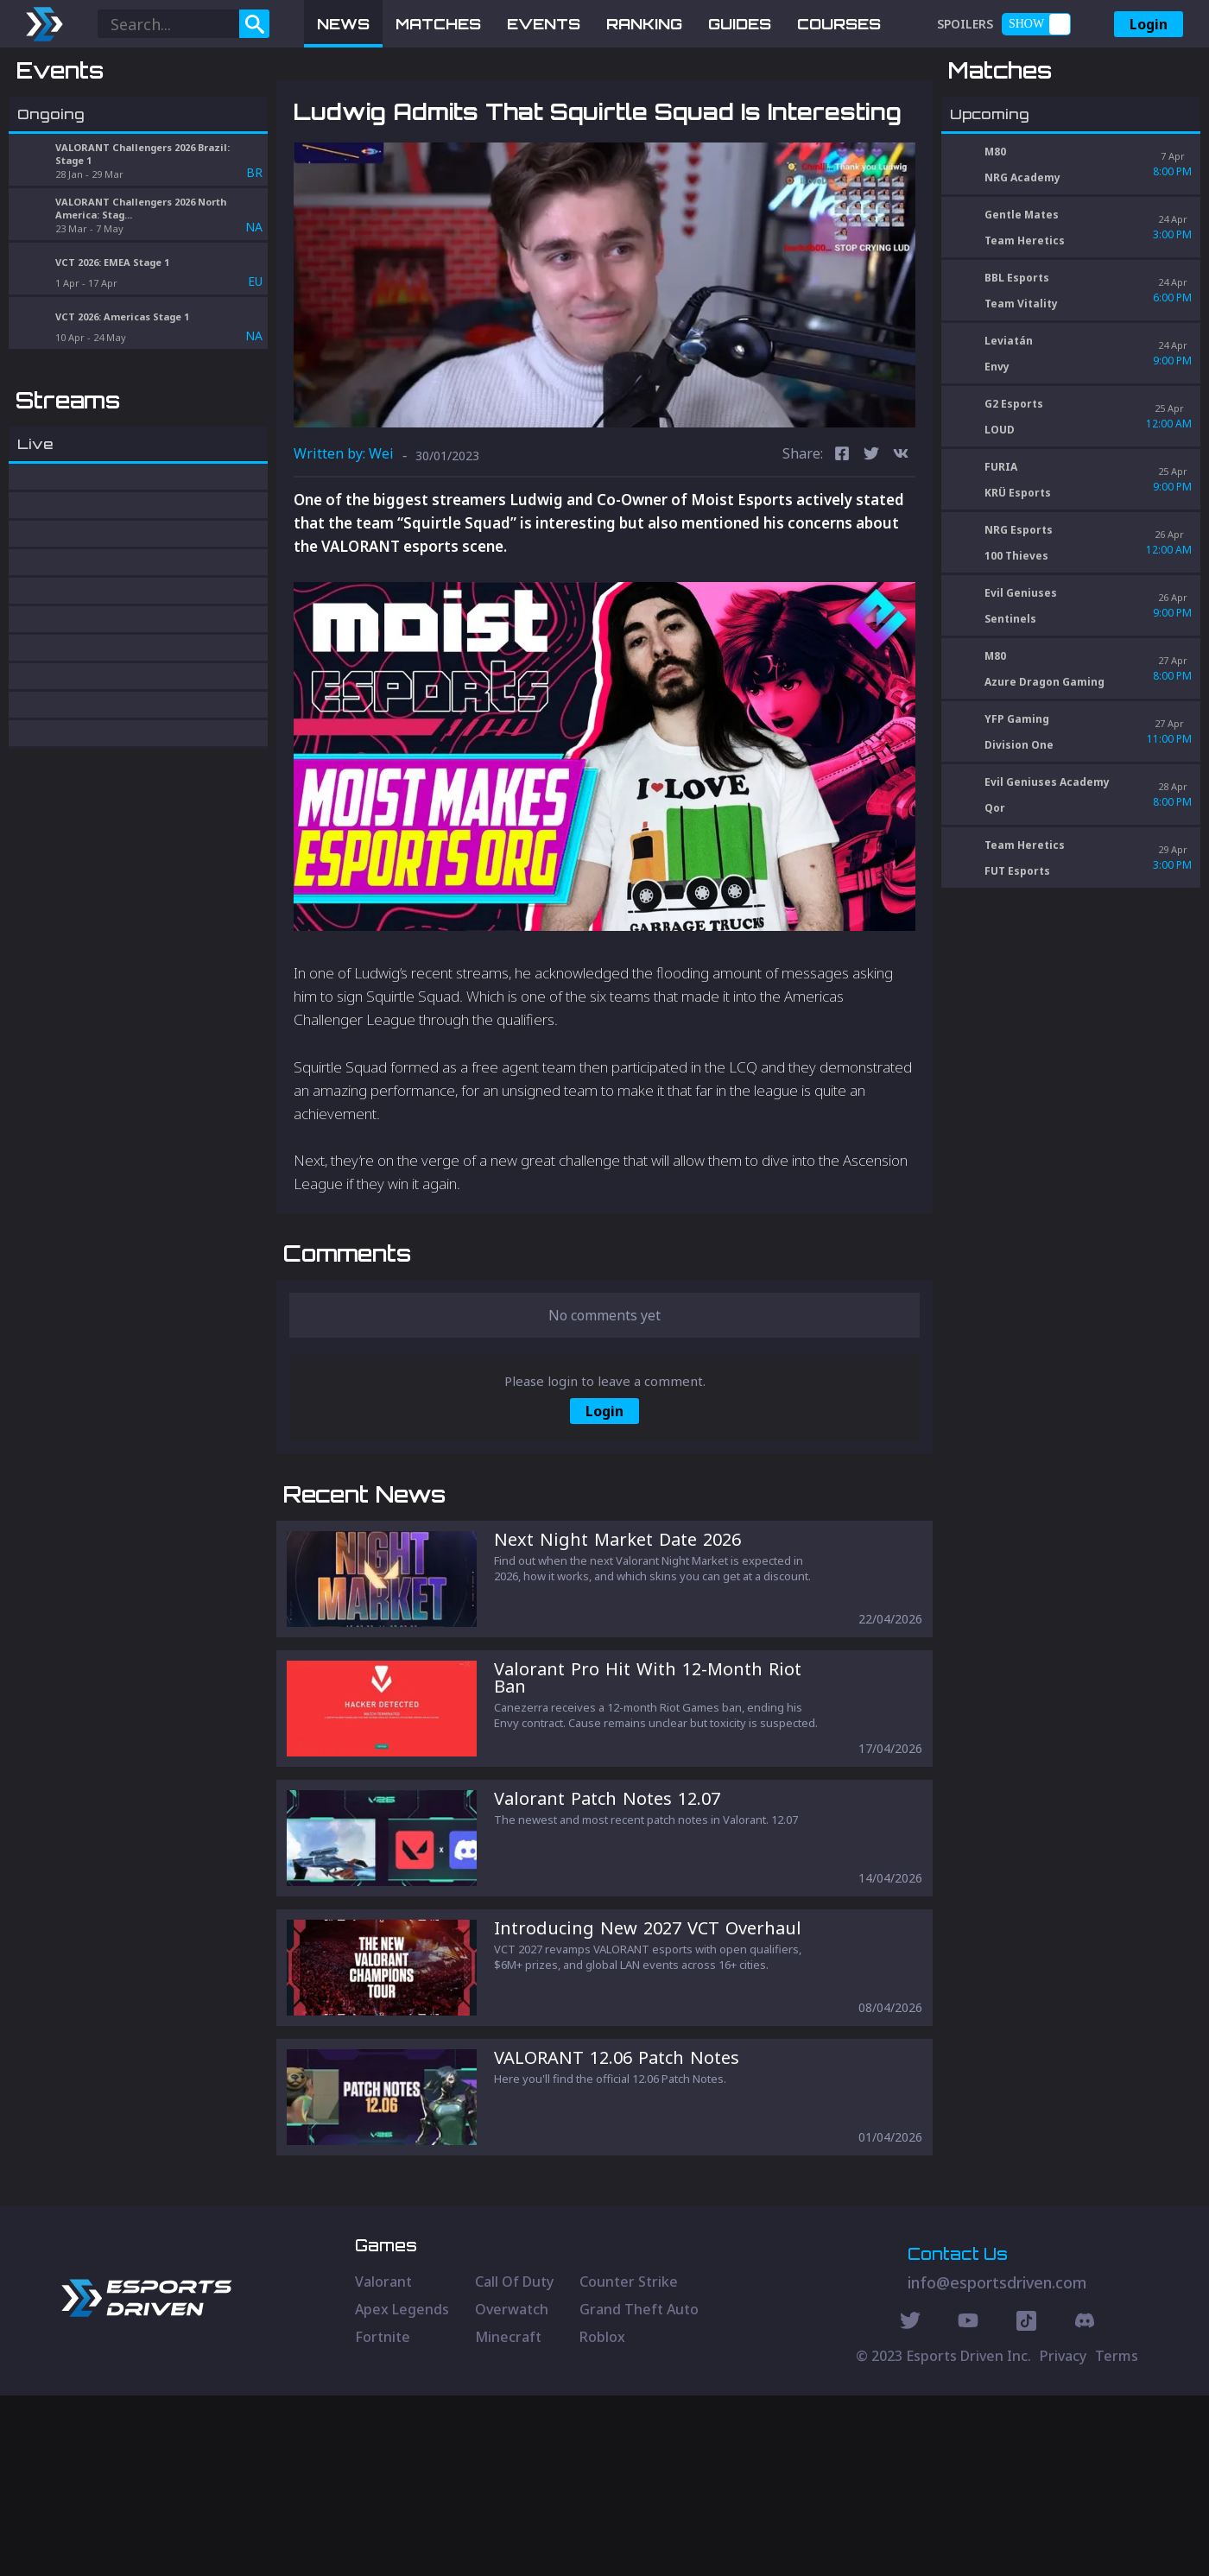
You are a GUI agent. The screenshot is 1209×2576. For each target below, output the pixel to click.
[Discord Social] (1026, 2503)
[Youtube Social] (968, 2503)
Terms (1116, 2536)
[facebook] (842, 545)
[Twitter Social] (910, 2503)
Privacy (1063, 2536)
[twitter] (871, 545)
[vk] (900, 545)
